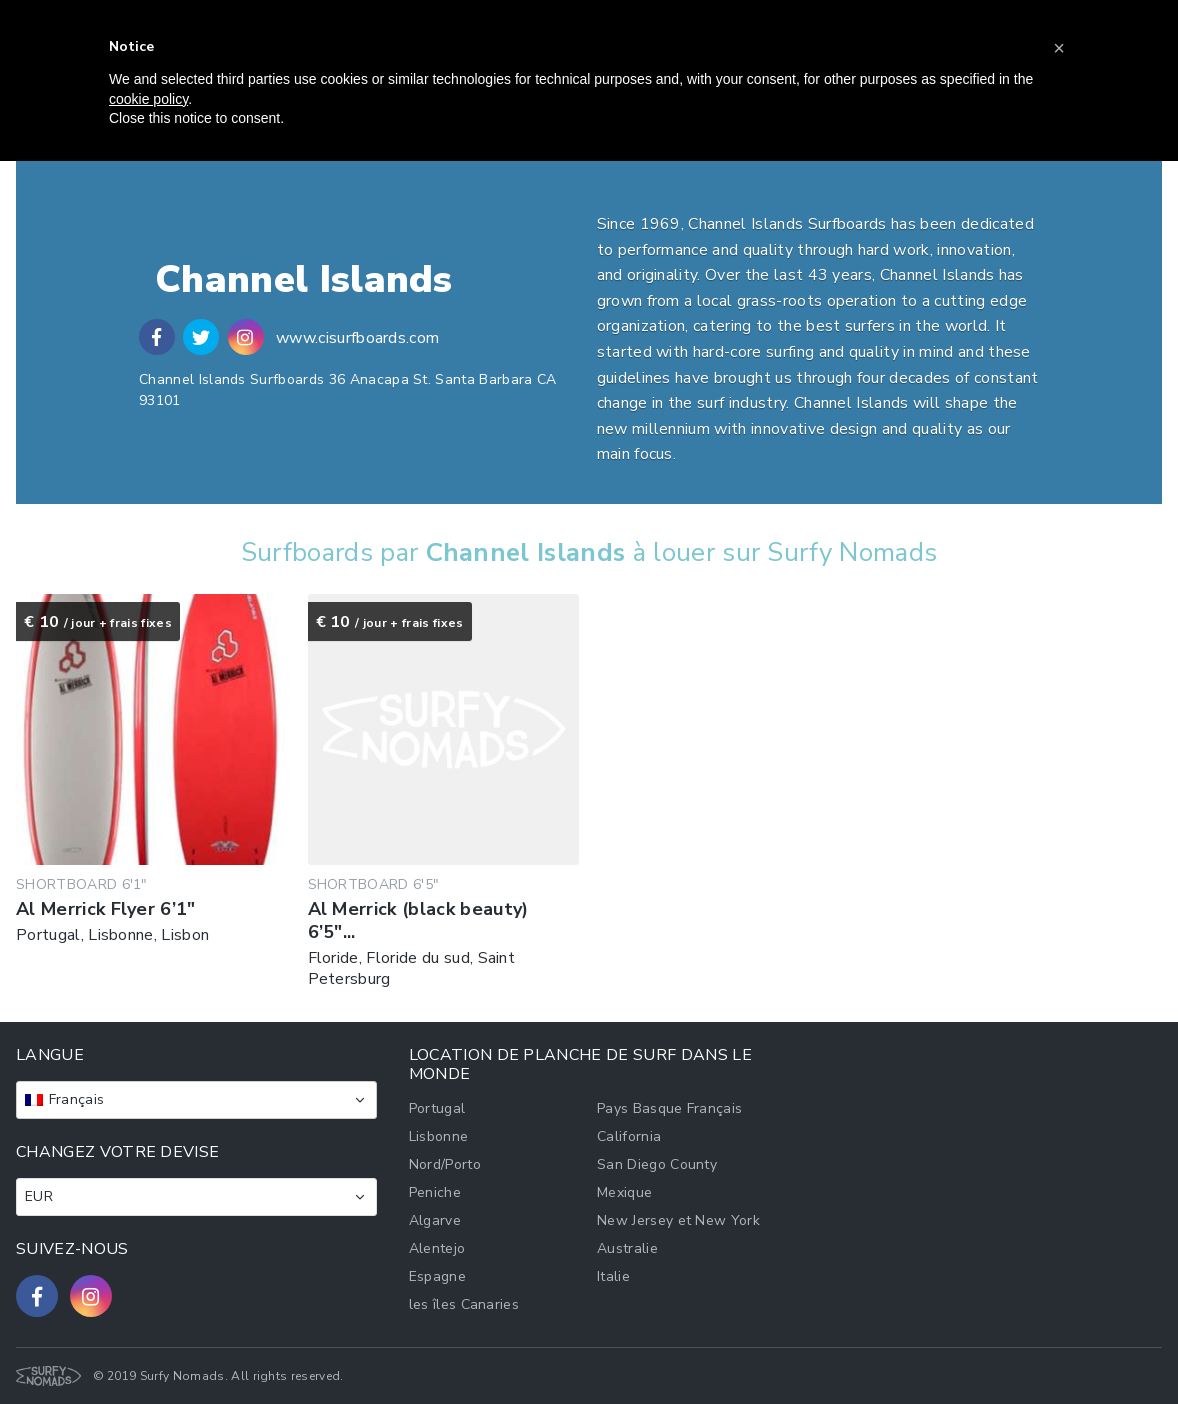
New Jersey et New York (678, 1220)
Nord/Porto (445, 1164)
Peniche (435, 1192)
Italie (613, 1276)
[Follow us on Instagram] (91, 1296)
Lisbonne (439, 1136)
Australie (627, 1248)
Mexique (624, 1192)
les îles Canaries (464, 1304)
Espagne (437, 1276)
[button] (1059, 48)
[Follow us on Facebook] (37, 1296)
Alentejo (437, 1248)
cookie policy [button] (148, 99)
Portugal (437, 1108)
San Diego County (657, 1164)
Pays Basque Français (669, 1108)
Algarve (435, 1220)
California (629, 1136)
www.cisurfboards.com (357, 338)
